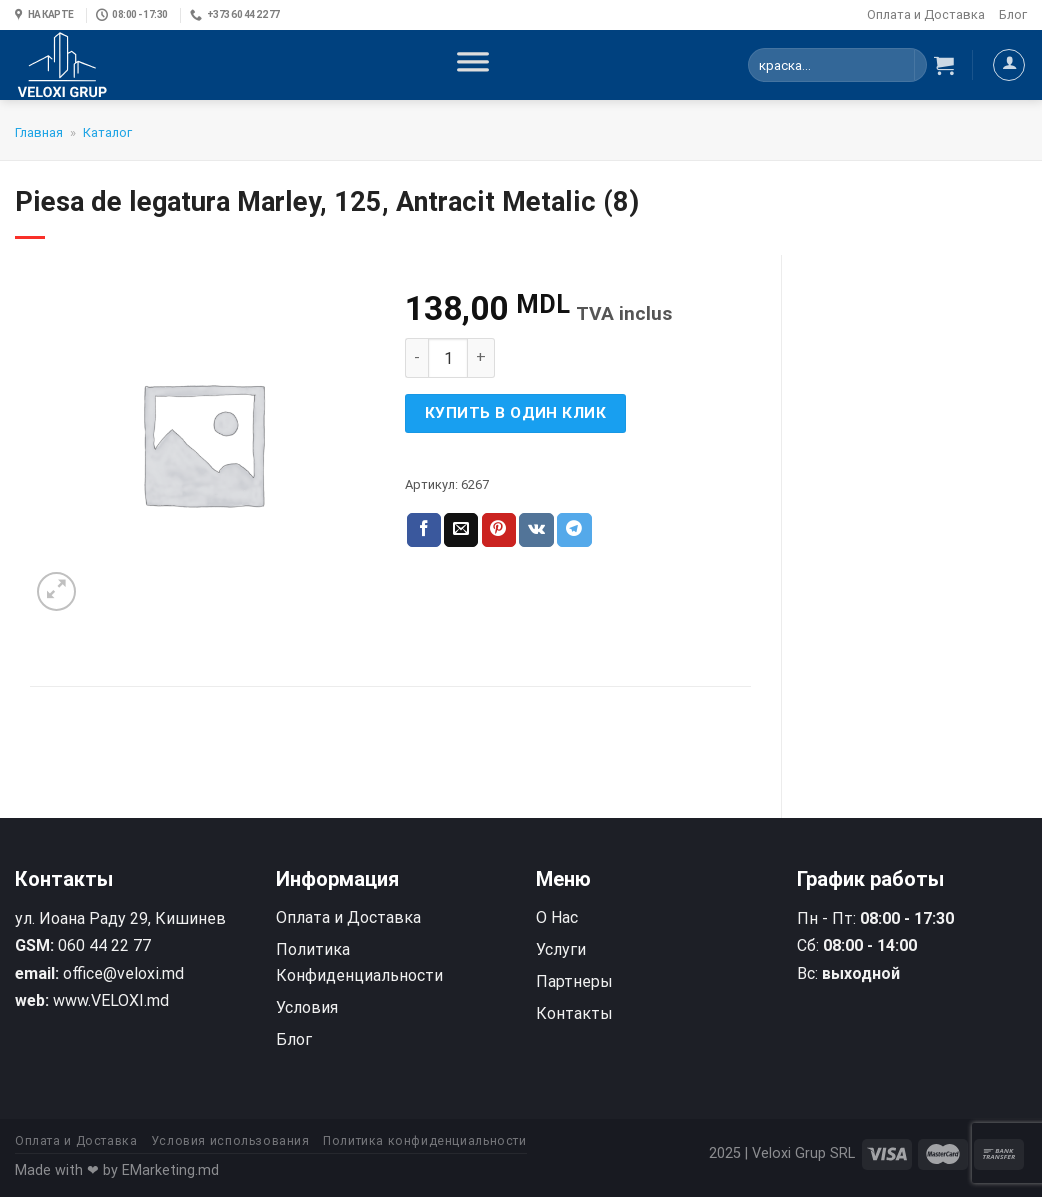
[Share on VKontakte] (536, 530)
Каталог (107, 132)
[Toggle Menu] (473, 65)
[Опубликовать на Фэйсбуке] (424, 530)
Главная (39, 132)
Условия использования (230, 1141)
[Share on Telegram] (574, 530)
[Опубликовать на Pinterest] (499, 530)
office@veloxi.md (123, 973)
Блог (1013, 14)
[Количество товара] (448, 358)
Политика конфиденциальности (425, 1141)
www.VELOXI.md (111, 1000)
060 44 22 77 (104, 945)
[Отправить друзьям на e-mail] (461, 530)
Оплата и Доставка (926, 14)
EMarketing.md (170, 1170)
